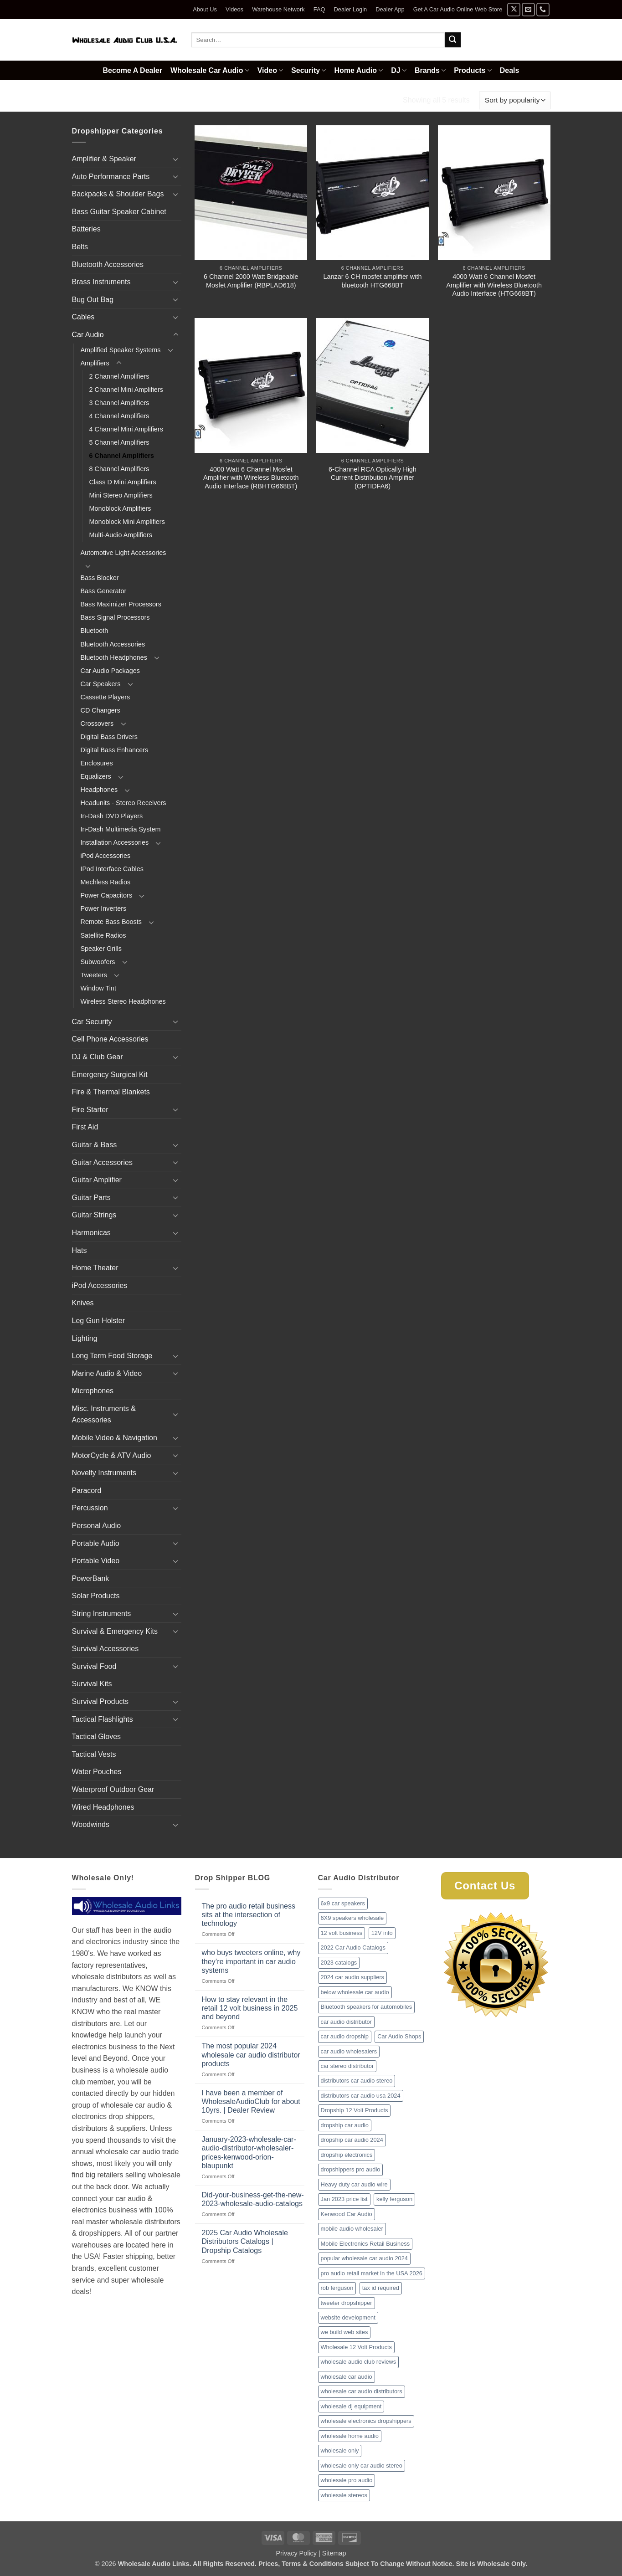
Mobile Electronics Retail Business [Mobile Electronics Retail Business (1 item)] (365, 2243)
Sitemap (334, 2553)
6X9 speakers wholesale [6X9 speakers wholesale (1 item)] (352, 1917)
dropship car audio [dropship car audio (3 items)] (345, 2125)
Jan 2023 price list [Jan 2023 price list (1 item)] (344, 2199)
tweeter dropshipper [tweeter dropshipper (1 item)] (346, 2302)
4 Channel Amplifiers (119, 416)
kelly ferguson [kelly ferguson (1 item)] (394, 2199)
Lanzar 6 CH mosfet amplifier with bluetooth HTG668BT (373, 281)
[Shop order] (514, 100)
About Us (205, 9)
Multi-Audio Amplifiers (120, 535)
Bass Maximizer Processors (121, 604)
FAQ (319, 9)
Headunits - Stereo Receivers (123, 802)
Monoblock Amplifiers (120, 508)
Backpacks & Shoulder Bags (118, 194)
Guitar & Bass (94, 1145)
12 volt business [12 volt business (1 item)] (342, 1932)
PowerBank (90, 1578)
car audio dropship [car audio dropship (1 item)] (345, 2036)
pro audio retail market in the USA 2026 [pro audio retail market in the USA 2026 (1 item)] (371, 2273)
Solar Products (96, 1596)
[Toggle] (175, 159)
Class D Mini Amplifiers (122, 482)
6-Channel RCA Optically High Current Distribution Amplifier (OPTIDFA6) (372, 478)
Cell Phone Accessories (110, 1039)
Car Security (92, 1022)
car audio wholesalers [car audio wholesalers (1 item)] (349, 2051)
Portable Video (96, 1561)
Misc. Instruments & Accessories (104, 1414)
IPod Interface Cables (112, 868)
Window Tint (98, 988)
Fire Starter (90, 1110)
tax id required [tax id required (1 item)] (380, 2287)
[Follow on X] (513, 9)
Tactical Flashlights (102, 1719)
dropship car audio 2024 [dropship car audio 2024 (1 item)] (352, 2139)
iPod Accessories (106, 855)
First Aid (85, 1127)
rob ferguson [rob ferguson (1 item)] (337, 2287)
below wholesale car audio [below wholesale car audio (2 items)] (355, 1992)
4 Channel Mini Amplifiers (126, 429)
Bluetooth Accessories (108, 264)
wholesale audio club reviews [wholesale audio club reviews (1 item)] (358, 2361)
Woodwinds (90, 1824)
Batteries (86, 229)
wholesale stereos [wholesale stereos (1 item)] (344, 2495)
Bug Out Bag (93, 299)
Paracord (87, 1490)
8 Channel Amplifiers (119, 468)
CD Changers (100, 710)
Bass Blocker (100, 577)
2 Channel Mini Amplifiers (126, 389)
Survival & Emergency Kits (115, 1631)
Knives (83, 1303)
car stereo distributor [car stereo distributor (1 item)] (347, 2066)
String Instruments (101, 1613)
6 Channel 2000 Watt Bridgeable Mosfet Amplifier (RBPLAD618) (251, 281)
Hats (79, 1250)
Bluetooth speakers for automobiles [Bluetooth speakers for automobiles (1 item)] (366, 2006)
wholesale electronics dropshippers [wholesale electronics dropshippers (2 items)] (366, 2420)
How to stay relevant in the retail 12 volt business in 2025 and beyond (250, 2008)
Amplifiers (173, 100)
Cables (83, 317)
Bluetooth (94, 630)
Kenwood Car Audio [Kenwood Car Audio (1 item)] (346, 2214)
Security (308, 70)
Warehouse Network (278, 9)
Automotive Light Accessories (123, 552)
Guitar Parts (91, 1197)
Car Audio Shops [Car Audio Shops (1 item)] (399, 2036)
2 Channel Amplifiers (119, 376)
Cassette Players (105, 697)
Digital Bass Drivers (109, 736)
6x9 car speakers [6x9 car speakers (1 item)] (343, 1903)
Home (83, 100)
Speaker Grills (101, 948)
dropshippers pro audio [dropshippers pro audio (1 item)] (350, 2169)
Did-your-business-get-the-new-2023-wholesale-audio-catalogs (253, 2199)
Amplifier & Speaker (104, 159)
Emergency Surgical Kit (110, 1074)
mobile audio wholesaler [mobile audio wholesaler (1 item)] (352, 2228)
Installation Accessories (115, 842)
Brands (430, 70)
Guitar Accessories (102, 1162)
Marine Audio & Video (107, 1373)
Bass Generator (104, 591)
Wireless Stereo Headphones (123, 1001)
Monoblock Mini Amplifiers (127, 521)
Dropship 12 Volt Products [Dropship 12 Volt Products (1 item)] (354, 2110)
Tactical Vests (94, 1754)
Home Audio (358, 70)
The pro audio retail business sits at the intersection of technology (248, 1914)
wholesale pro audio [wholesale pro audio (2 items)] (347, 2480)
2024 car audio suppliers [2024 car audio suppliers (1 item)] (352, 1977)
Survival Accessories (105, 1648)
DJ (398, 70)
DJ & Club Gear (97, 1057)
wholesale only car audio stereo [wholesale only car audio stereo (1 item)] (361, 2465)
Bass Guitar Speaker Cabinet (119, 212)
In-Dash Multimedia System (121, 829)
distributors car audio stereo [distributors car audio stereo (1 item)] (357, 2080)
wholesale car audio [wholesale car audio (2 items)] (346, 2376)
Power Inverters (104, 908)
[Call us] (543, 9)
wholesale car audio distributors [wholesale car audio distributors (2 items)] (361, 2391)
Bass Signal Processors (115, 617)
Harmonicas (91, 1233)
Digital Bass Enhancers (115, 750)
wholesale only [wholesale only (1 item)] (340, 2450)
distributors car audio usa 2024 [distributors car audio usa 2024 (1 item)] (361, 2095)
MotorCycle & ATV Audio (111, 1455)
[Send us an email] (528, 9)
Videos (234, 9)
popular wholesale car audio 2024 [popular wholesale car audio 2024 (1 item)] (364, 2258)
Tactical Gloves (96, 1736)
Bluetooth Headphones (114, 657)
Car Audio (124, 100)
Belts (80, 247)
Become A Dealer (132, 70)
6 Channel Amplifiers (121, 455)
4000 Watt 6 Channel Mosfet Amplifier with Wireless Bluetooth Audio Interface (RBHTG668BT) (251, 478)
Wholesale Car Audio (209, 70)
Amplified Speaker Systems (121, 350)
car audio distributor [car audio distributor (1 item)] (346, 2021)
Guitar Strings (94, 1215)
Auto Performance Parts (111, 176)
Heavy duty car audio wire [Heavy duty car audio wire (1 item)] (354, 2184)
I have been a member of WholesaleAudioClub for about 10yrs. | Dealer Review (251, 2101)
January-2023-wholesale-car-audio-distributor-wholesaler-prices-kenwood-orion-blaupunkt (249, 2152)
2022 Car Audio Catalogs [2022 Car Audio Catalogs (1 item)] (353, 1947)
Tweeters (94, 975)
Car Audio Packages (110, 670)
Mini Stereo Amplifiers (121, 495)
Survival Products (100, 1701)
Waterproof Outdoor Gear (113, 1789)
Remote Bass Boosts (111, 921)
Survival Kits (92, 1684)
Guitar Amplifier (97, 1180)
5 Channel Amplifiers (119, 442)
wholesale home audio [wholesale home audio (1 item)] (350, 2435)
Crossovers (97, 723)
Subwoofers (98, 961)
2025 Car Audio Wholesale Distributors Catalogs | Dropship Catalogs (245, 2241)
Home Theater (95, 1268)
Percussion (90, 1508)
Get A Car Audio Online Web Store (457, 9)
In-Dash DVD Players (112, 816)
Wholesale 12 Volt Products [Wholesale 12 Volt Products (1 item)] (356, 2347)
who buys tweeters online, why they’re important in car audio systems (251, 1961)
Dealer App (389, 9)
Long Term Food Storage (112, 1356)
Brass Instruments (101, 282)
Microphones (93, 1391)
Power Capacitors (107, 895)
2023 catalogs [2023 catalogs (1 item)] (339, 1962)
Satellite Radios (103, 935)
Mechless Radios (106, 882)
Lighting (85, 1338)
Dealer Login (350, 9)
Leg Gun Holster (98, 1320)
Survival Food (94, 1666)
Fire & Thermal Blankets (111, 1092)
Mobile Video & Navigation (114, 1438)
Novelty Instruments (104, 1473)
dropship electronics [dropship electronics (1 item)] (347, 2154)
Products (473, 70)
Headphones (99, 789)
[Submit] (452, 40)
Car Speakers (101, 684)
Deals (509, 70)
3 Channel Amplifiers (119, 402)
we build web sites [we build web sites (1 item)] (344, 2332)
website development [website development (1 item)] (348, 2317)
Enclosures (97, 763)
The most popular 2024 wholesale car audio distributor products (251, 2054)
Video (270, 70)
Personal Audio (96, 1525)
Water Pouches (97, 1771)
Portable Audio (95, 1543)
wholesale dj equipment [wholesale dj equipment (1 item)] (351, 2406)
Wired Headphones (103, 1807)
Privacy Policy (296, 2553)
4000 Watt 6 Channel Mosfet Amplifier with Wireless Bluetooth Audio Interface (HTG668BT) (494, 285)
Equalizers (96, 776)
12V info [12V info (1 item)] (382, 1932)
